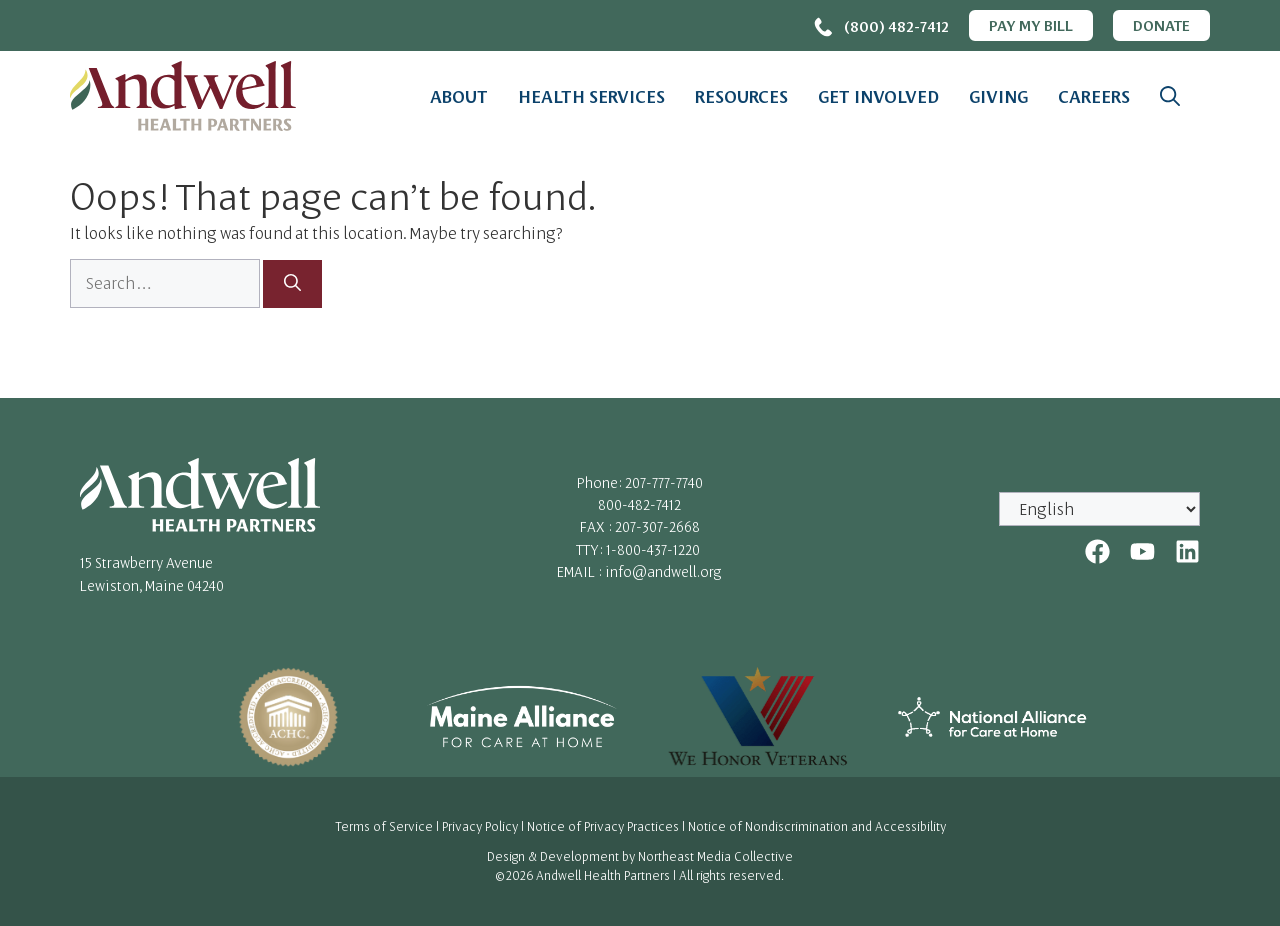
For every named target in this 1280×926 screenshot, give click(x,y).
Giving (998, 96)
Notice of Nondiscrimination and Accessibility (817, 826)
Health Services (591, 96)
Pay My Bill (1031, 25)
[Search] (292, 284)
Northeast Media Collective (715, 856)
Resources (741, 96)
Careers (1094, 96)
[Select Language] (1099, 509)
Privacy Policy (480, 826)
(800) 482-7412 (896, 26)
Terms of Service (384, 826)
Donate (1161, 25)
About (459, 96)
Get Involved (878, 96)
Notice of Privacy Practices (603, 826)
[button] (1170, 96)
